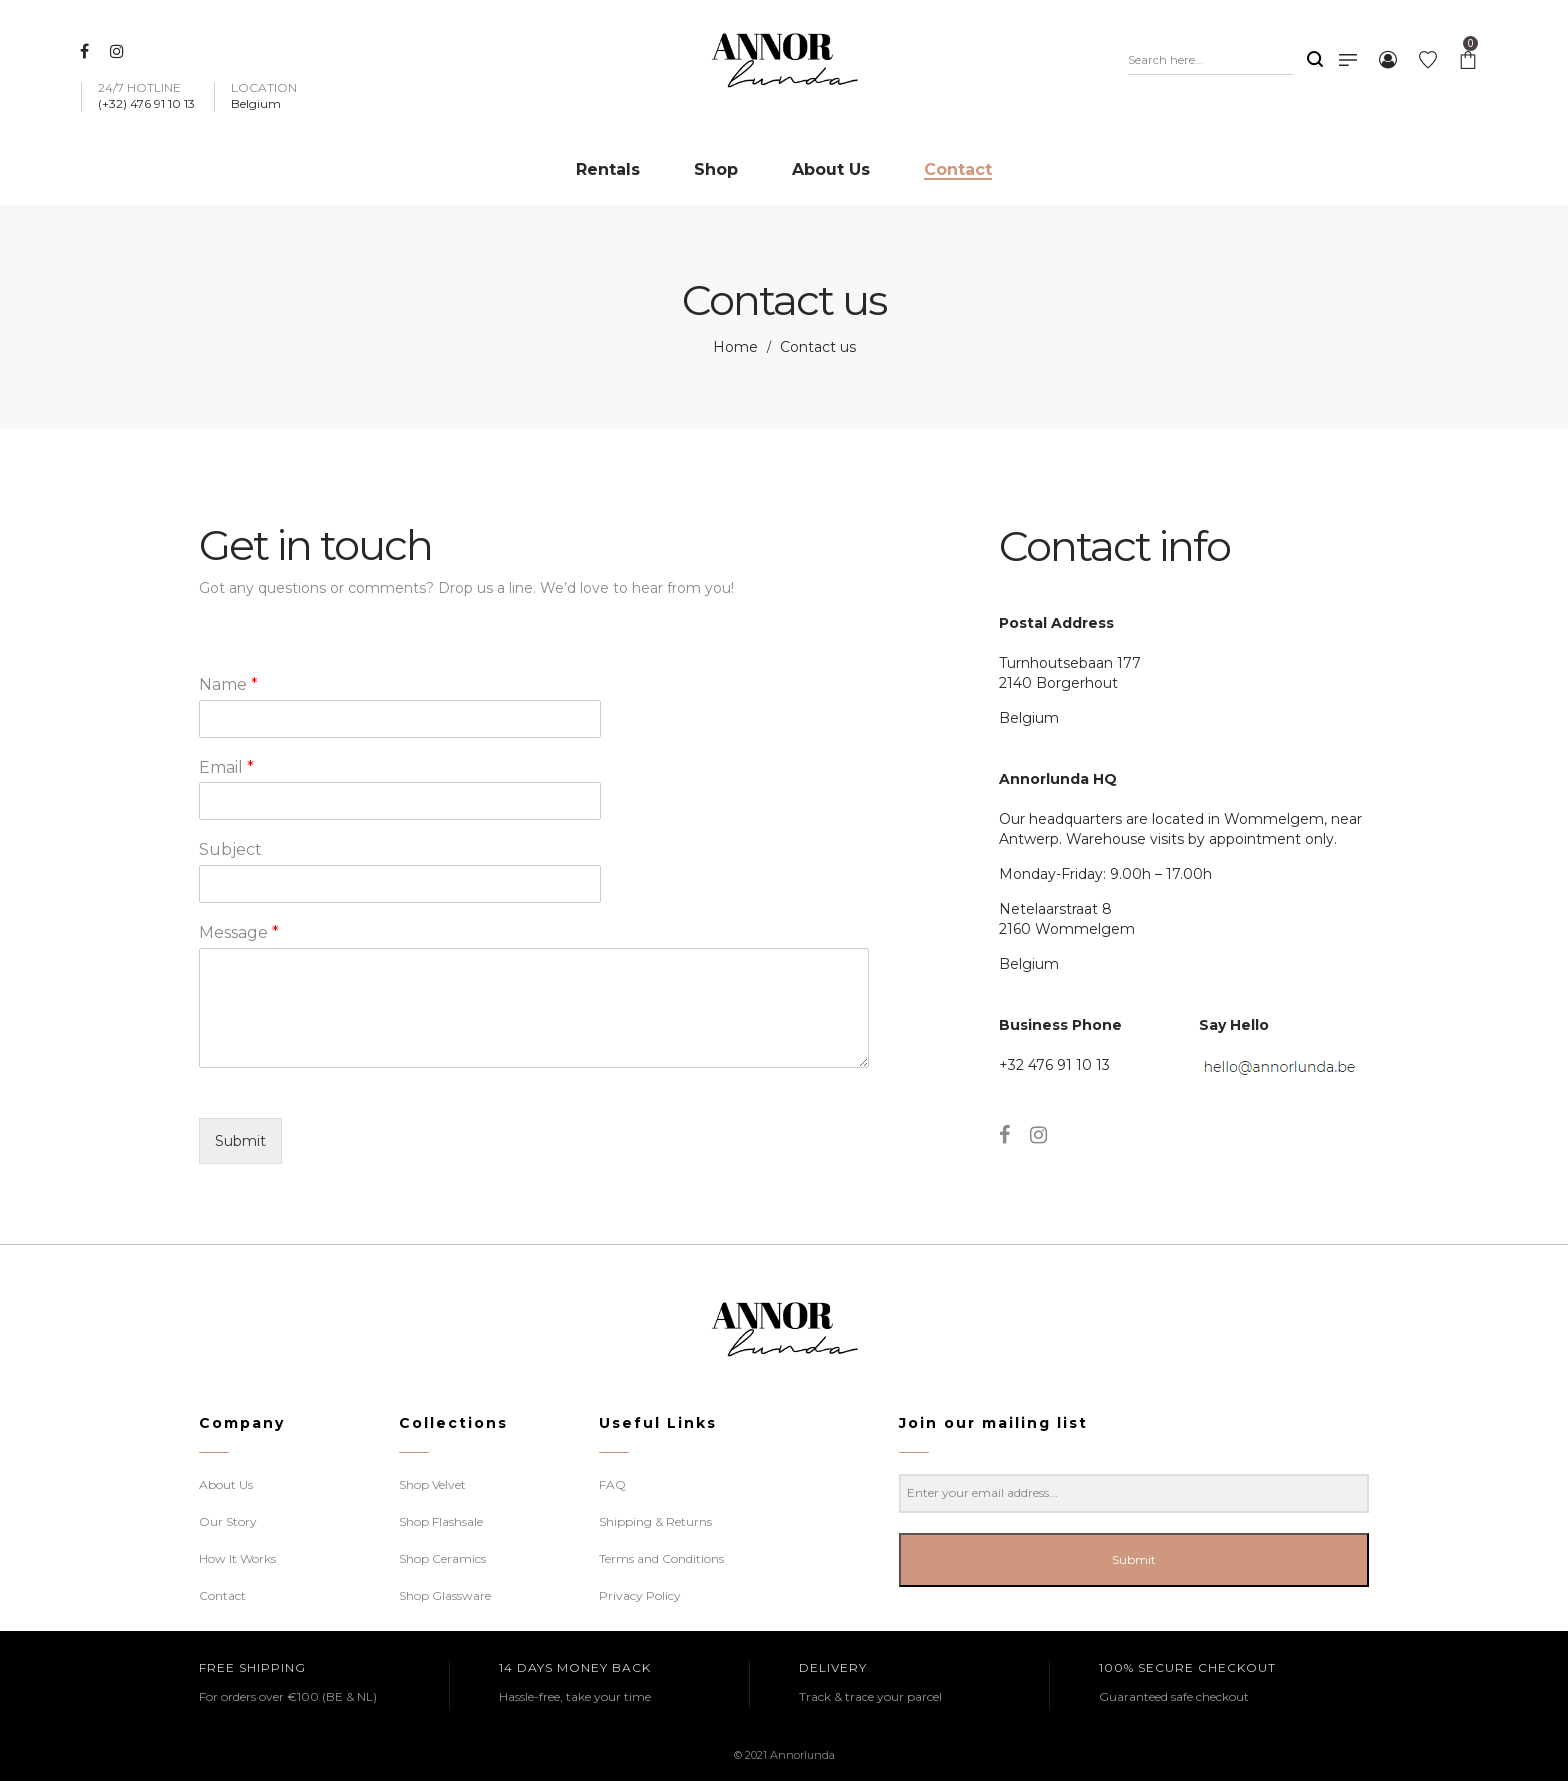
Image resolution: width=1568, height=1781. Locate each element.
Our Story (228, 1521)
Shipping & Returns (655, 1521)
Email (226, 767)
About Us (226, 1484)
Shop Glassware (445, 1595)
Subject (230, 849)
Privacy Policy (640, 1595)
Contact (222, 1595)
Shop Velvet (432, 1484)
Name (228, 684)
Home (735, 347)
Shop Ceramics (442, 1558)
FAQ (612, 1484)
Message (239, 932)
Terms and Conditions (661, 1558)
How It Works (237, 1558)
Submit (240, 1141)
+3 (1007, 1065)
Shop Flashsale (441, 1521)
